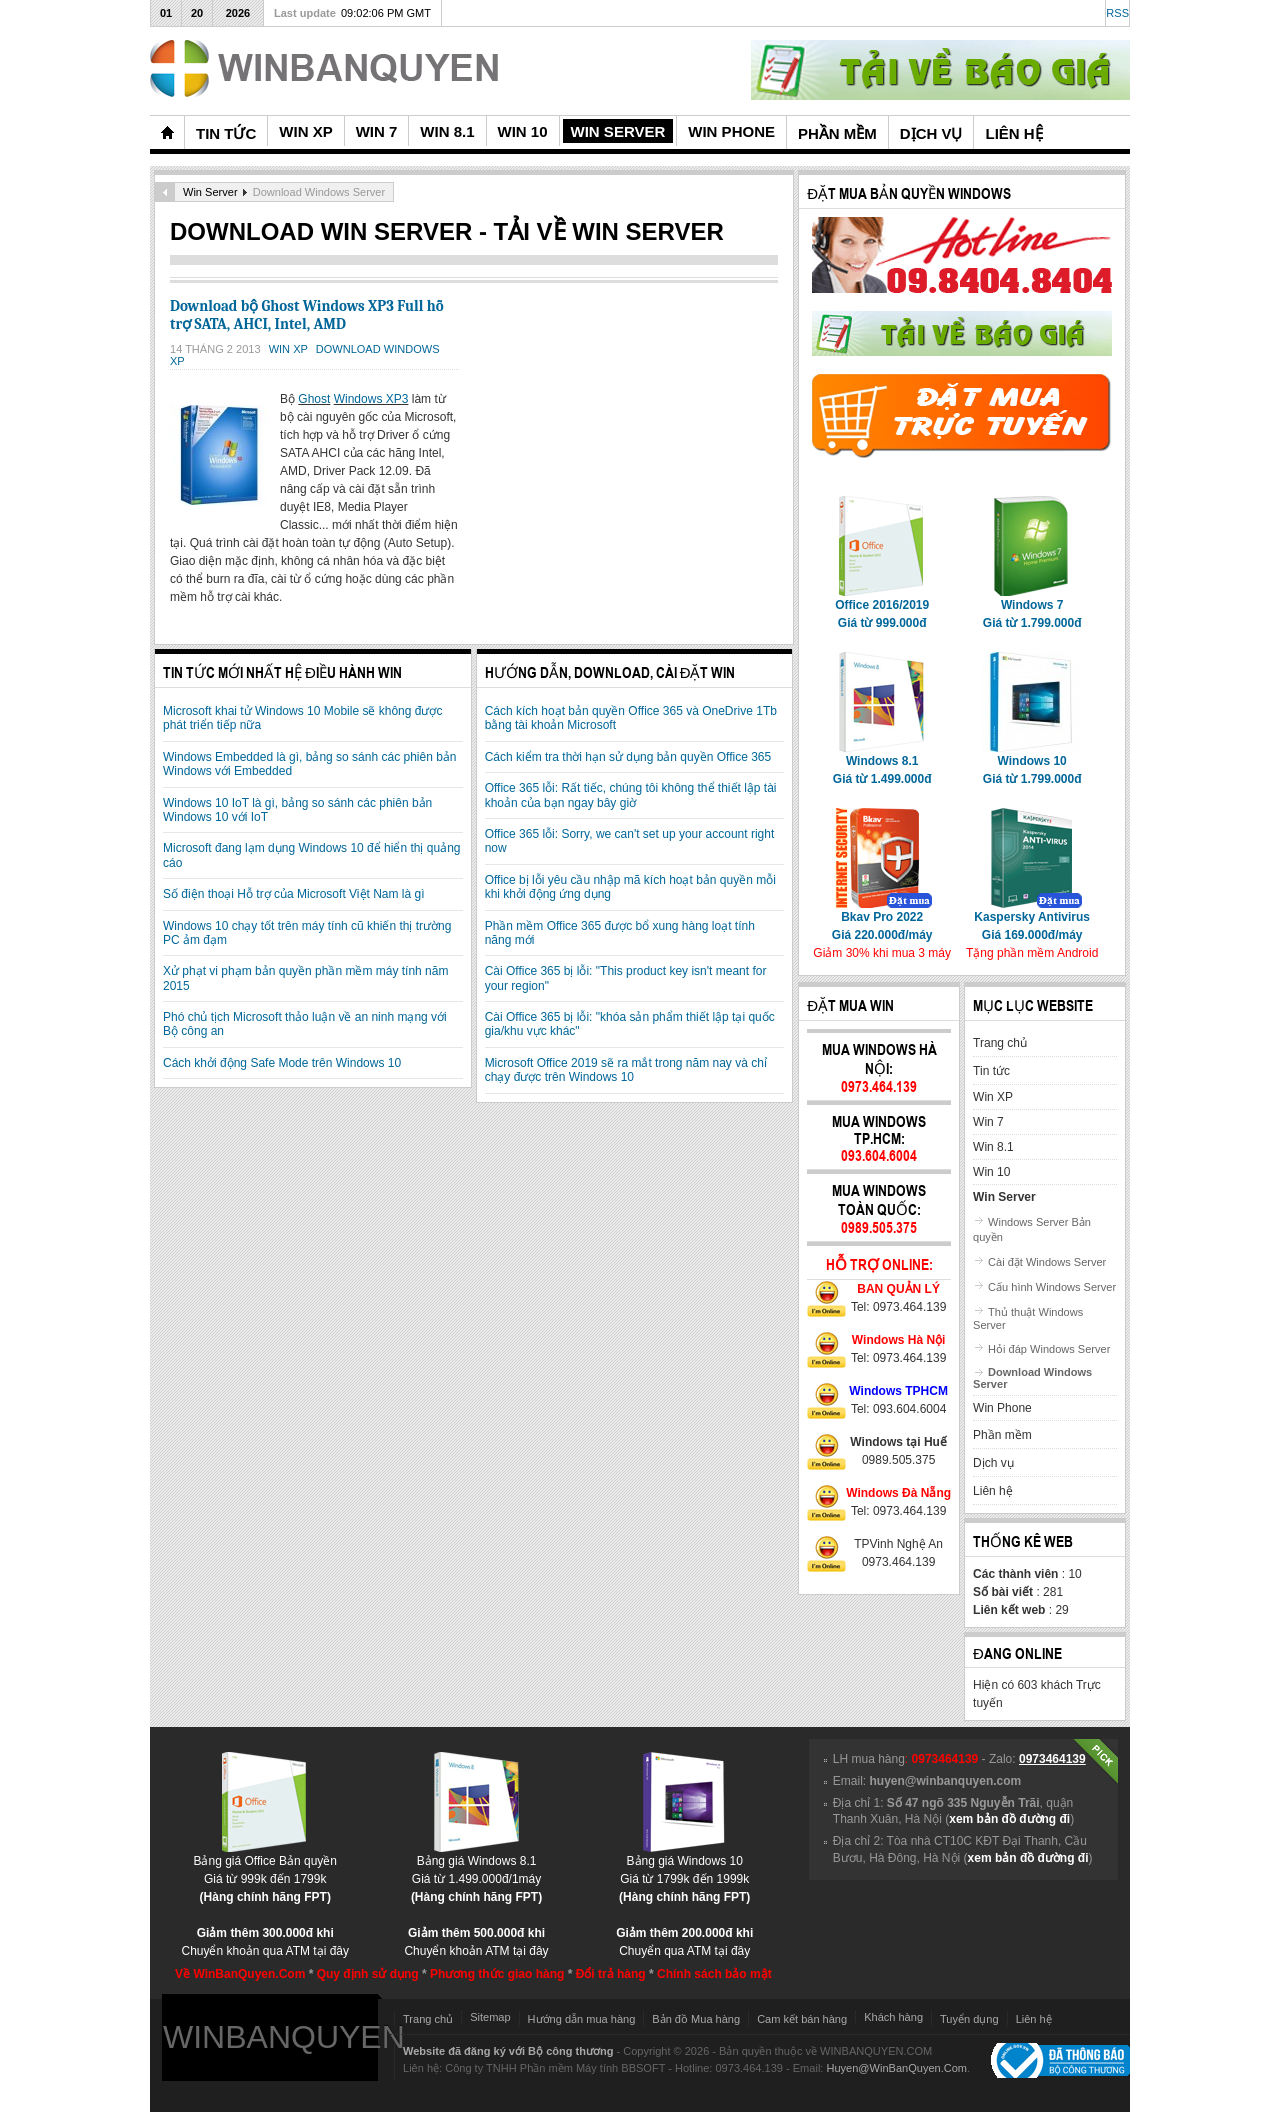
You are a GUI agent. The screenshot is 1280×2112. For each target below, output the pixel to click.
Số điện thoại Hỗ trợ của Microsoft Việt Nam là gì (294, 894)
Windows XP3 (371, 399)
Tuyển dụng (969, 2019)
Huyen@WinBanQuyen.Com (896, 2068)
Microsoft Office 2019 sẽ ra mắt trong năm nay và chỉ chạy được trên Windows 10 (626, 1070)
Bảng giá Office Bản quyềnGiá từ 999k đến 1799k (265, 1872)
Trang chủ (428, 2019)
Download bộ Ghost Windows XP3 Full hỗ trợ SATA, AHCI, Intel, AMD (307, 315)
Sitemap (490, 2017)
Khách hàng (893, 2017)
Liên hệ (1034, 2019)
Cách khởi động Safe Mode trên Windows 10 (282, 1063)
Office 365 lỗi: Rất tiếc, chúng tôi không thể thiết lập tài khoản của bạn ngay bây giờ (631, 795)
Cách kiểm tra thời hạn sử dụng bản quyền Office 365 (628, 757)
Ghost (314, 399)
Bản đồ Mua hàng (696, 2019)
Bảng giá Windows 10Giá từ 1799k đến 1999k (684, 1872)
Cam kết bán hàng (802, 2019)
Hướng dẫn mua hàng (582, 2019)
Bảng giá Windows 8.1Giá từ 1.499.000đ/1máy (476, 1872)
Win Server (210, 192)
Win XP (290, 349)
